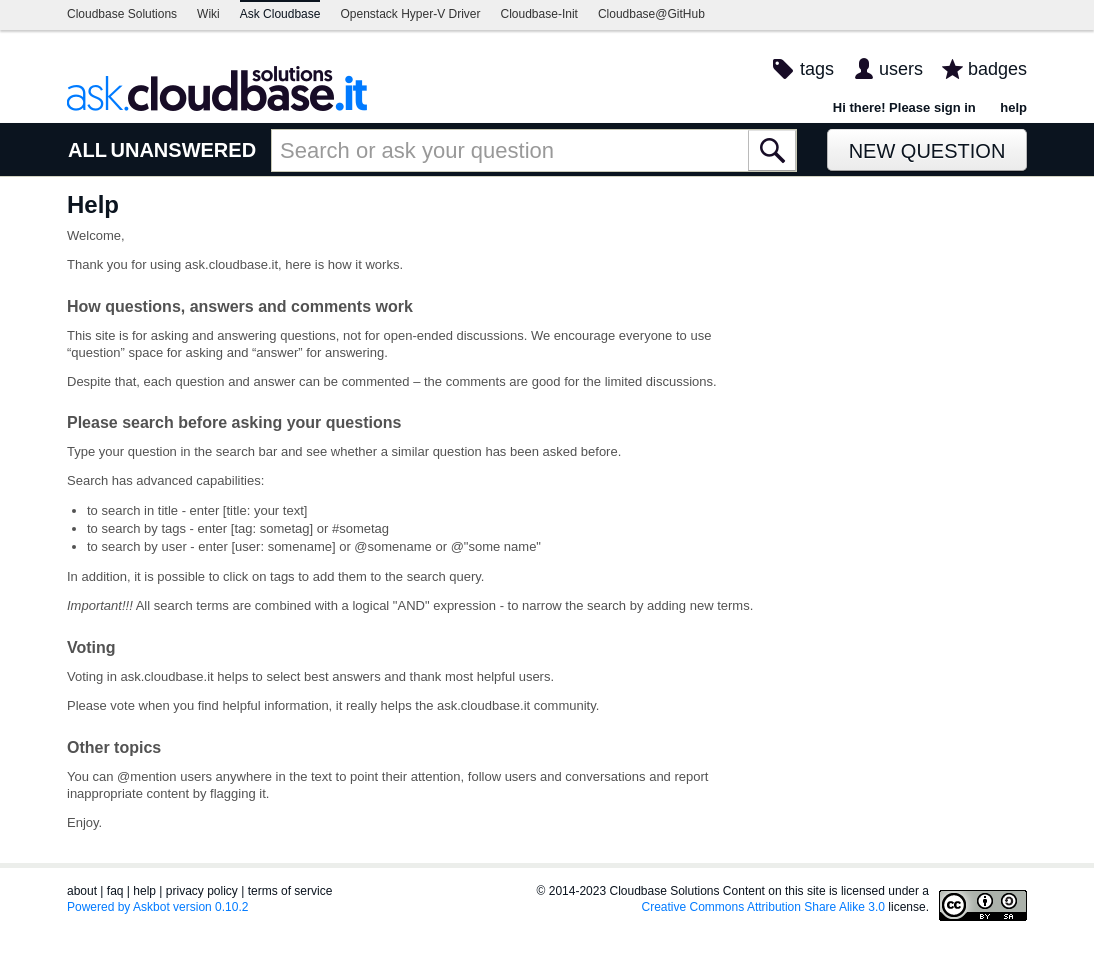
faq (115, 891)
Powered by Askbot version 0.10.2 (157, 907)
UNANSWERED (184, 150)
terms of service (290, 891)
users (901, 69)
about (82, 891)
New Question (927, 151)
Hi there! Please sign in (904, 107)
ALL (87, 150)
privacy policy (202, 891)
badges (997, 69)
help (1013, 107)
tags (817, 69)
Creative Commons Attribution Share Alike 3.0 (763, 907)
